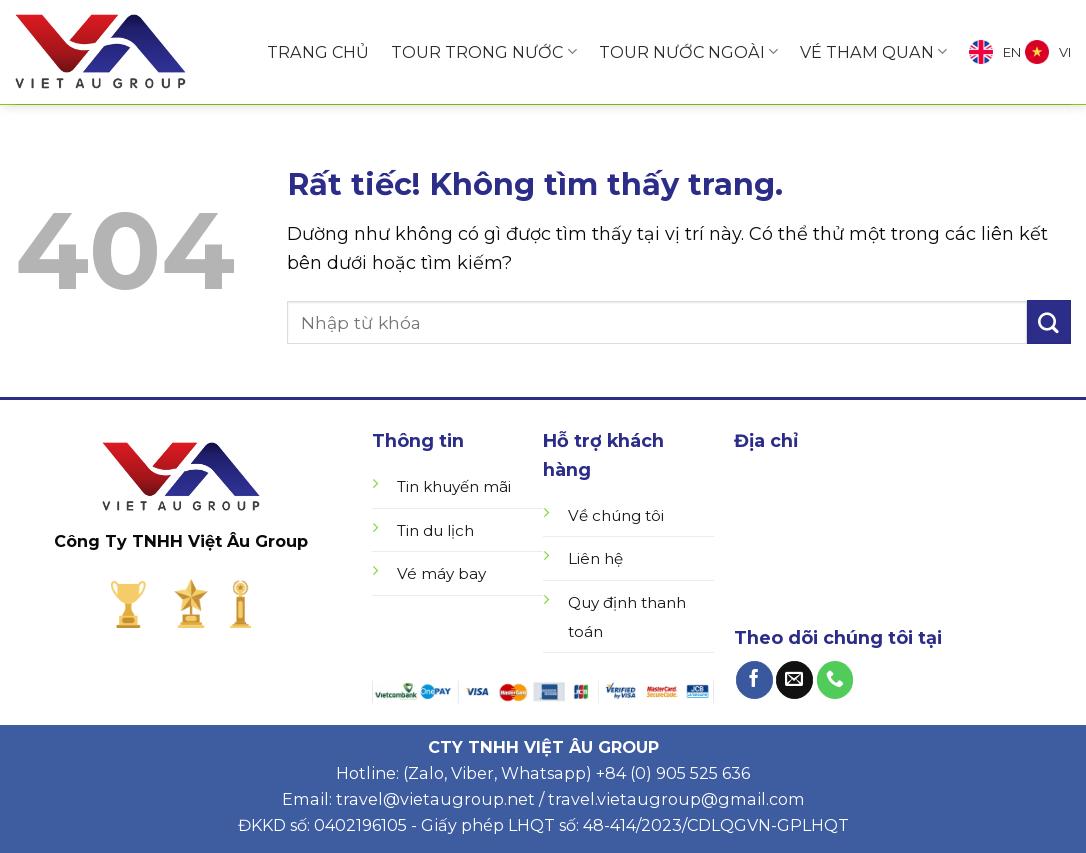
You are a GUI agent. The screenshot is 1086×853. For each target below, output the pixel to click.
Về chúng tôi (616, 515)
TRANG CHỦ (318, 52)
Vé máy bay (441, 573)
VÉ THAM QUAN (873, 52)
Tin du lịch (435, 530)
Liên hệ (595, 558)
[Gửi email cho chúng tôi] (794, 679)
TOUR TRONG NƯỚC (483, 52)
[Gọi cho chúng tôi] (835, 679)
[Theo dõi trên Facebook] (754, 679)
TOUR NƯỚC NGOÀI (688, 52)
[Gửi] (1049, 322)
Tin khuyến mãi (454, 486)
